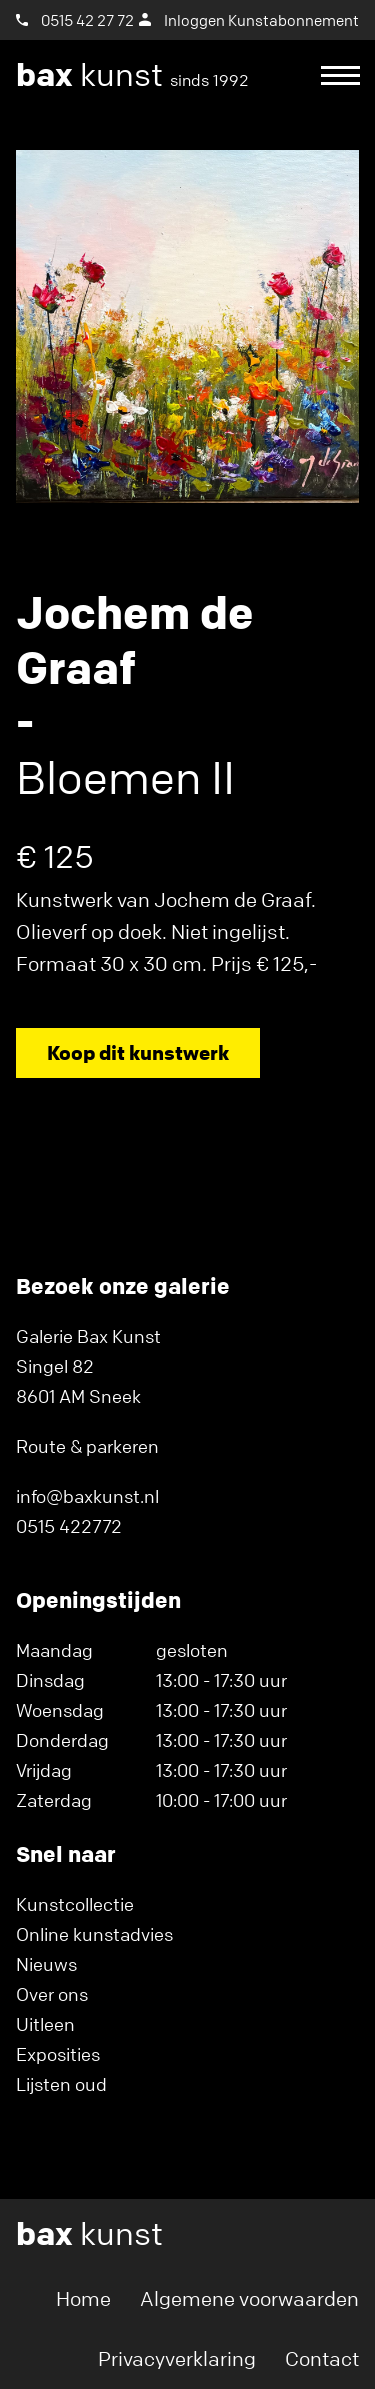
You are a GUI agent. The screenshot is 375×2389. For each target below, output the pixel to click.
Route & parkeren (87, 1446)
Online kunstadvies (94, 1934)
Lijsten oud (61, 2084)
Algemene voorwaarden (249, 2298)
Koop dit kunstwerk (138, 1052)
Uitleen (45, 2024)
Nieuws (46, 1964)
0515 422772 (69, 1526)
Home (83, 2298)
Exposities (58, 2054)
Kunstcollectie (75, 1904)
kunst (132, 75)
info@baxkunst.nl (87, 1496)
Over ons (52, 1994)
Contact (322, 2358)
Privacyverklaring (177, 2358)
